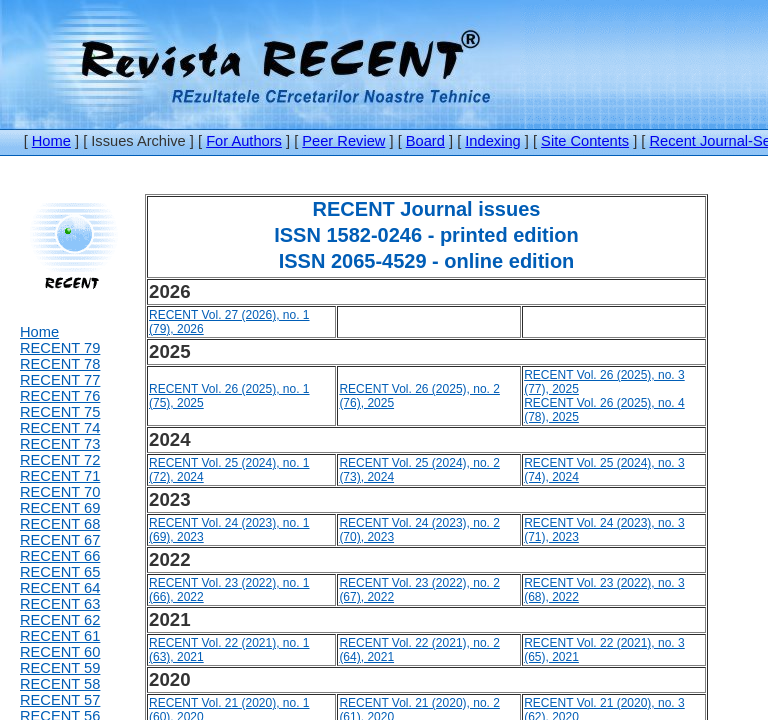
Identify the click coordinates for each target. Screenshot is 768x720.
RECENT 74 (60, 428)
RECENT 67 (60, 540)
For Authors (244, 141)
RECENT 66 (60, 556)
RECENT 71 (60, 476)
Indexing (492, 141)
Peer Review (343, 141)
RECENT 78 (60, 364)
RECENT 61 (60, 636)
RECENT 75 (60, 412)
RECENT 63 (60, 604)
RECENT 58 (60, 684)
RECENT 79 (60, 348)
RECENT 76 (60, 396)
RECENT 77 (60, 380)
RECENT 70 (60, 492)
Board (425, 141)
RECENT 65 (60, 572)
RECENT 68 (60, 524)
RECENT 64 (60, 588)
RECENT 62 (60, 620)
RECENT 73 (60, 444)
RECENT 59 (60, 668)
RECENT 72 (60, 460)
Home (51, 141)
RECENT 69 (60, 508)
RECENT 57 (60, 700)
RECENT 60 (60, 652)
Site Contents (585, 141)
